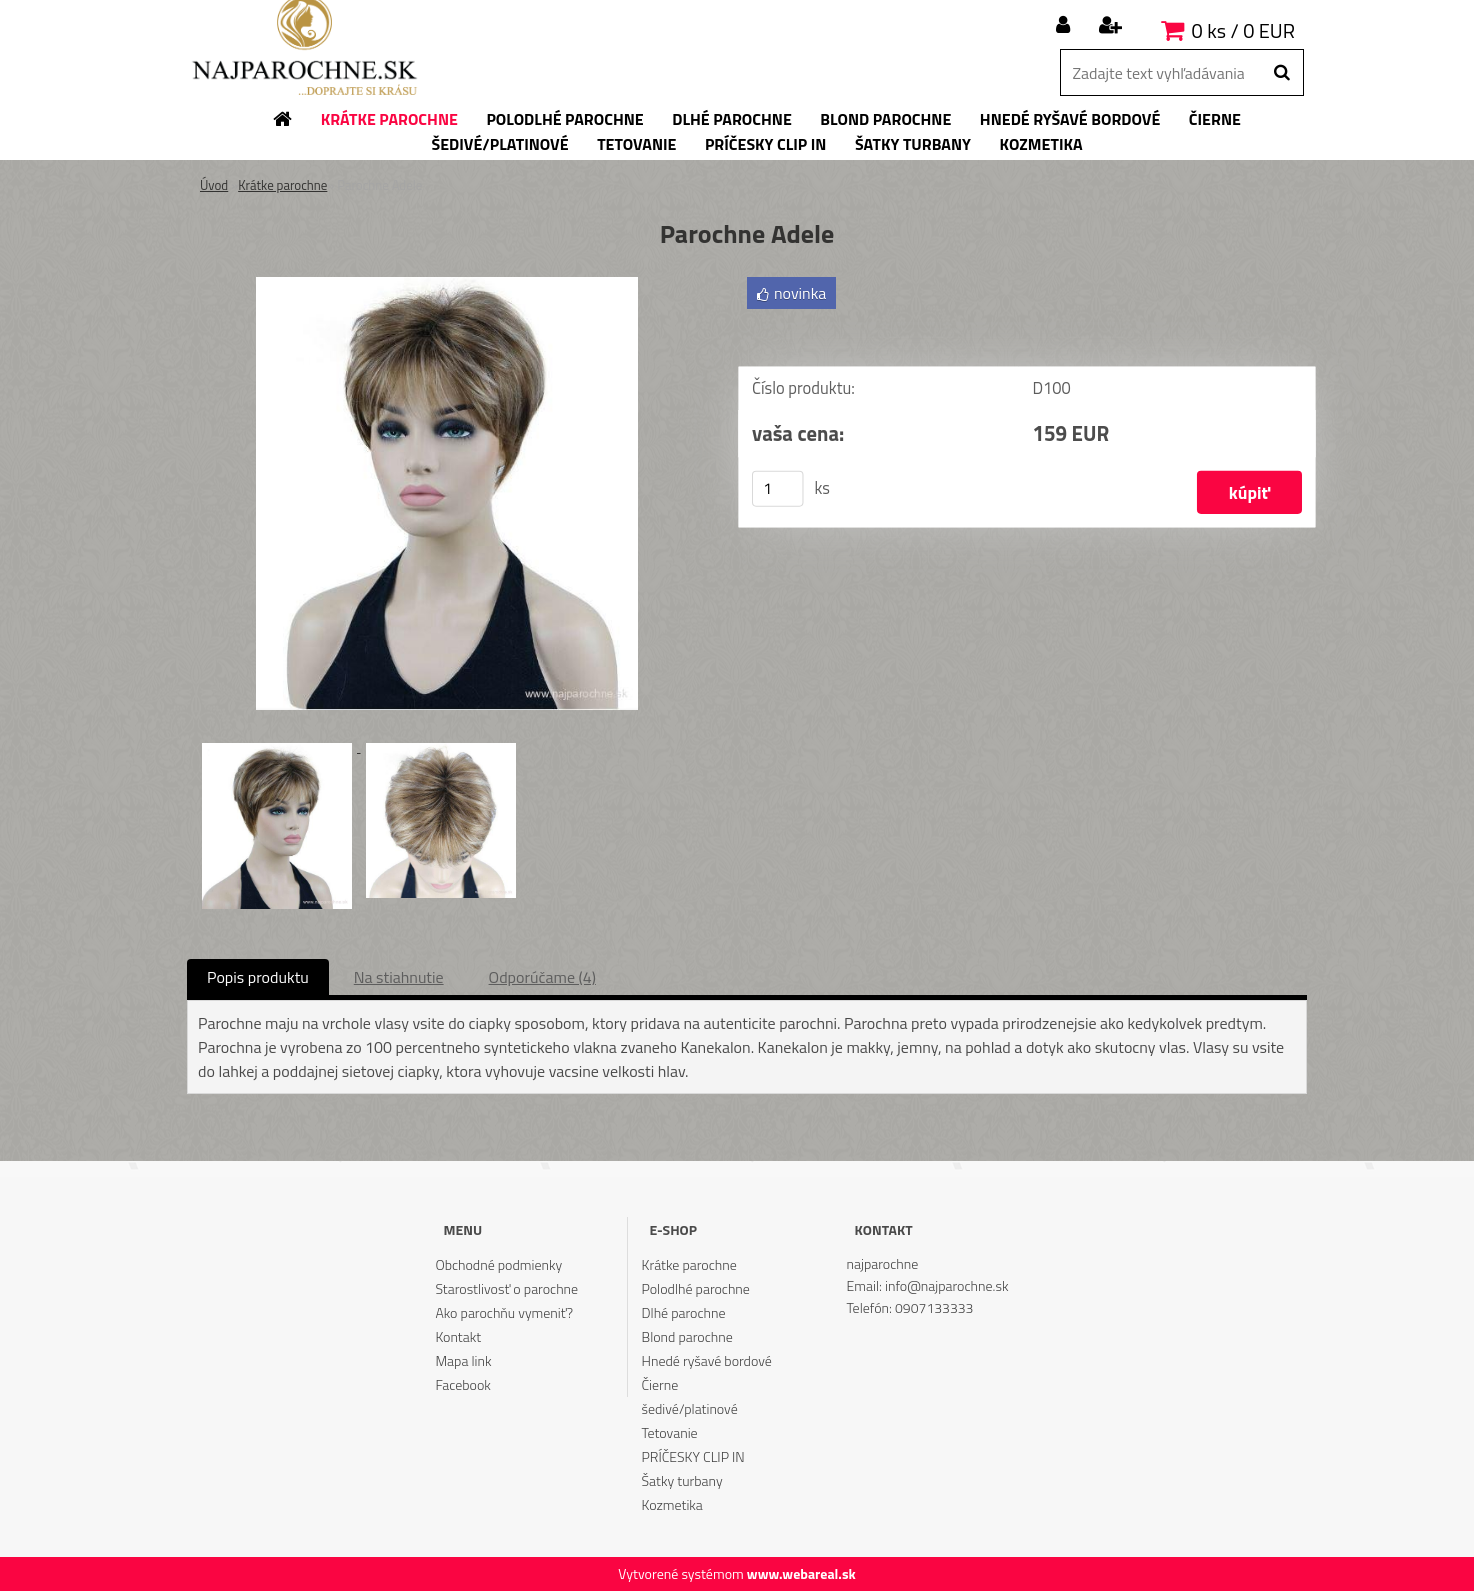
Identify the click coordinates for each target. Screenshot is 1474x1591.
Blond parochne (687, 1336)
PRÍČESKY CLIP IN (693, 1456)
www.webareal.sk (801, 1573)
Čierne (660, 1384)
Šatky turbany (682, 1480)
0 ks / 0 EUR (1243, 30)
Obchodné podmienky (498, 1264)
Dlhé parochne (684, 1312)
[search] (1281, 73)
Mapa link (463, 1360)
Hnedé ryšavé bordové (707, 1360)
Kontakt (458, 1336)
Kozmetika (672, 1504)
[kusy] (778, 489)
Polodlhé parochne (696, 1288)
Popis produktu (258, 977)
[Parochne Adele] (447, 285)
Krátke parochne (282, 185)
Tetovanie (670, 1432)
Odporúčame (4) (542, 977)
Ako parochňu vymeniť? (504, 1312)
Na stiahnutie (399, 977)
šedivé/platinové (690, 1408)
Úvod (214, 185)
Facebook (462, 1384)
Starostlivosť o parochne (506, 1288)
